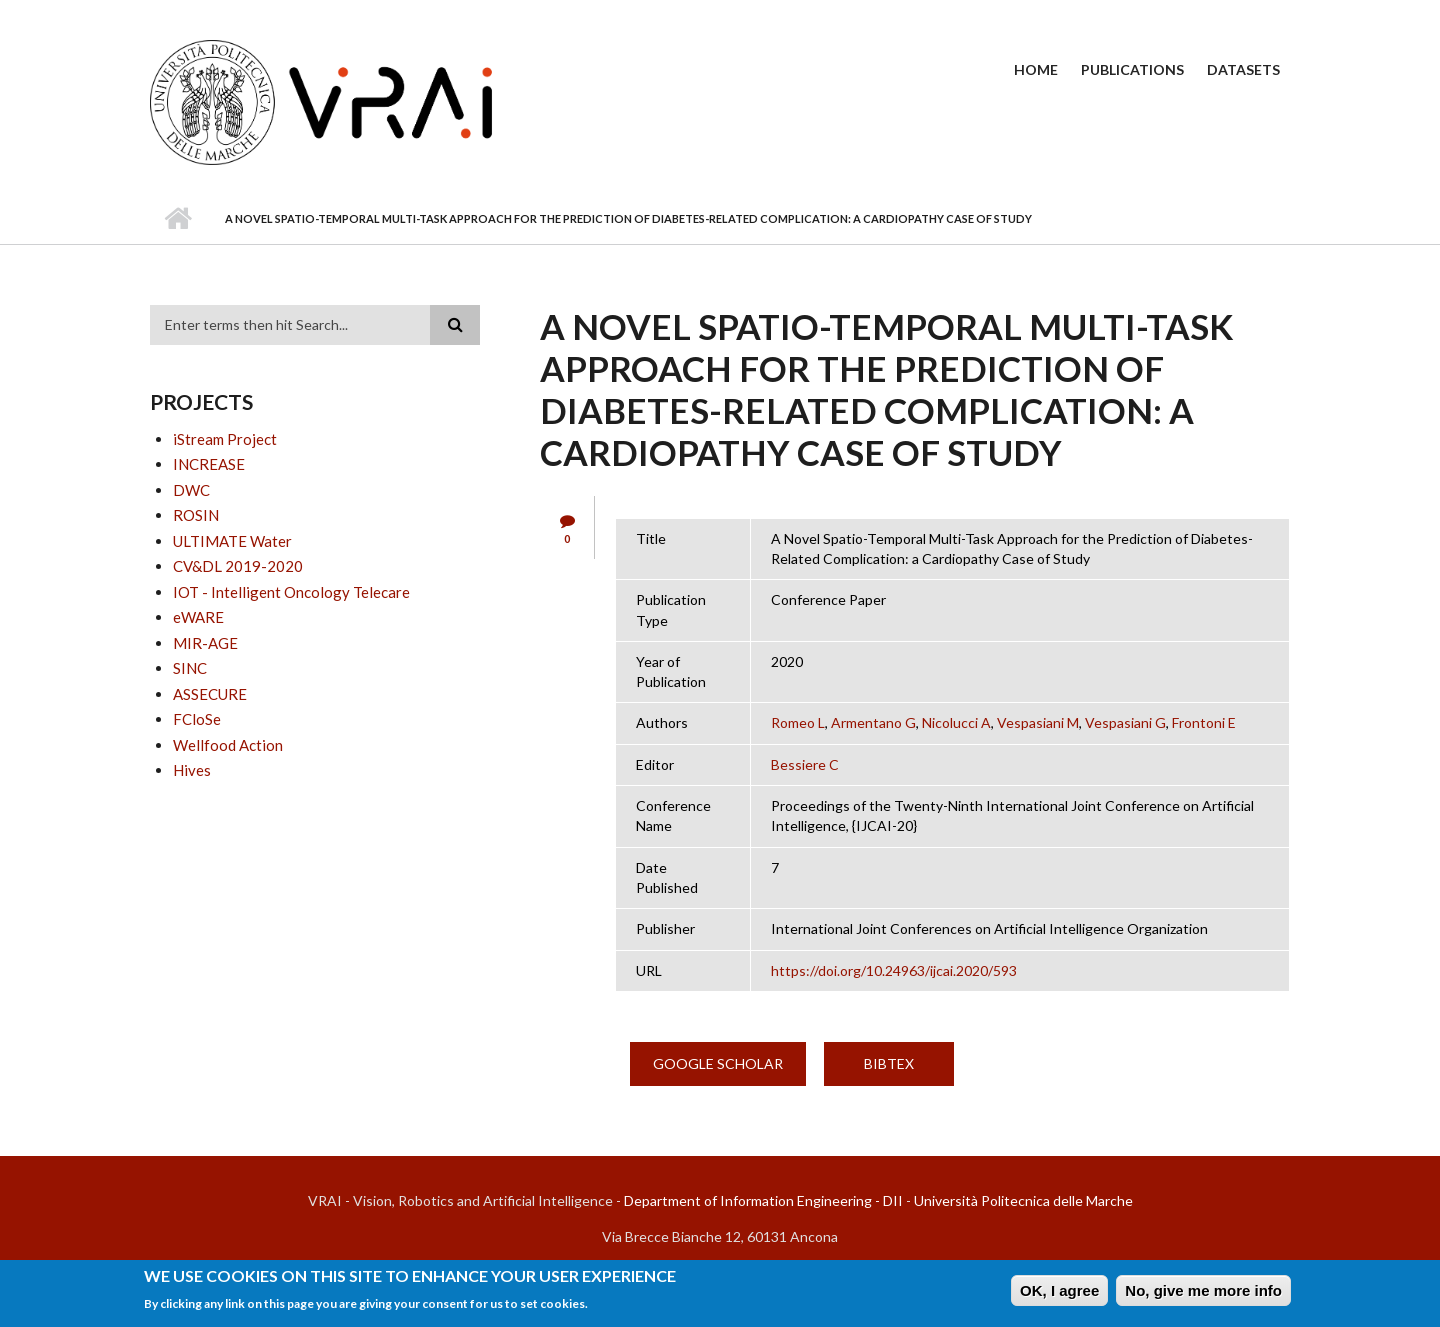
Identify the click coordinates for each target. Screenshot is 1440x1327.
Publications (1132, 69)
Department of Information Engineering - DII (763, 1200)
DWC (191, 490)
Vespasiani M (1038, 722)
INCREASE (209, 464)
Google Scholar (718, 1063)
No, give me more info (1203, 1290)
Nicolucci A (956, 722)
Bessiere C (805, 764)
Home (1036, 69)
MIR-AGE (205, 643)
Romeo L (798, 722)
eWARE (198, 617)
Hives (192, 770)
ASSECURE (210, 694)
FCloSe (197, 719)
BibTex (889, 1063)
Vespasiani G (1125, 722)
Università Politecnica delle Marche (1023, 1200)
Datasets (1243, 69)
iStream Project (225, 439)
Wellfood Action (228, 745)
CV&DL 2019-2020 (238, 566)
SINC (190, 668)
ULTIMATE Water (232, 541)
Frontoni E (1204, 722)
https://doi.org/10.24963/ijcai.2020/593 (894, 970)
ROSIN (196, 515)
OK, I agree (1059, 1290)
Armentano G (873, 722)
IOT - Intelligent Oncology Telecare (291, 592)
